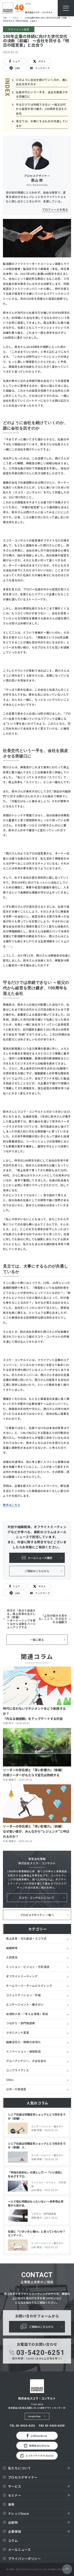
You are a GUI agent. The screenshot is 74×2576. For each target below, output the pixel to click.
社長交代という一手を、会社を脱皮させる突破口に (42, 94)
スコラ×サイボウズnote (37, 2455)
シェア (14, 61)
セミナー (14, 2495)
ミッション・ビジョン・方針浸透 (27, 1967)
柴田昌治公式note (37, 2445)
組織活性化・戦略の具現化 (23, 2042)
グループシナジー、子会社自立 (26, 2061)
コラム (13, 2540)
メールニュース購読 (37, 1558)
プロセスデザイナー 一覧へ (37, 1915)
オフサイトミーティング (22, 1976)
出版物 (13, 2522)
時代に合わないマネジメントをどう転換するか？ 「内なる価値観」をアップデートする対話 (34, 1713)
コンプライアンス (17, 2070)
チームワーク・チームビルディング (29, 1986)
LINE (14, 68)
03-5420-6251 (37, 2352)
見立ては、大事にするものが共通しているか (42, 123)
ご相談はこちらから (37, 1571)
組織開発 (12, 1948)
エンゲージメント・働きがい (25, 2004)
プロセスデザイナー (22, 2477)
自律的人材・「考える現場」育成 (27, 2014)
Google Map (34, 2416)
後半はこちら (11, 1505)
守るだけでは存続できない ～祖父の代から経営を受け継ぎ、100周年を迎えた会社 (41, 108)
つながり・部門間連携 (20, 2023)
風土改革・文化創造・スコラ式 (26, 1938)
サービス (14, 2486)
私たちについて (19, 2468)
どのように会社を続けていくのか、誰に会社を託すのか (42, 82)
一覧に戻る (37, 1640)
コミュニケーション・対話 (23, 1995)
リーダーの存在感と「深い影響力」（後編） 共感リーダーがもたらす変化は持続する (33, 1772)
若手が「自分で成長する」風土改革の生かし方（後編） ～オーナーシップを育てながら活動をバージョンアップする (21, 1618)
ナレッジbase (18, 2513)
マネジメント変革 (17, 2032)
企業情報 (14, 2531)
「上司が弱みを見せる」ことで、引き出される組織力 (52, 1619)
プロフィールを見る (55, 209)
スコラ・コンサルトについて (36, 1898)
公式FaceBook (37, 2435)
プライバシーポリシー (24, 2558)
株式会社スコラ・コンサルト (38, 12)
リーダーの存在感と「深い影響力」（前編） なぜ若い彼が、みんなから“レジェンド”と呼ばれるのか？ (36, 1831)
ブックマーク (40, 68)
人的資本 (12, 1957)
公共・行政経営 (16, 2089)
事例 (11, 2504)
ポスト (39, 61)
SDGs (10, 2080)
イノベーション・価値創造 (23, 2051)
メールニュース (19, 2549)
